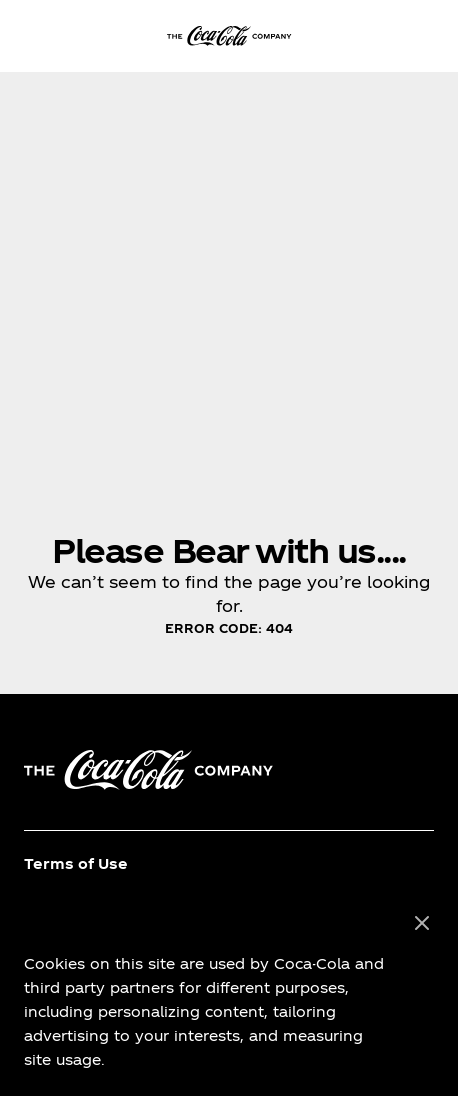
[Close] (422, 924)
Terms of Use (76, 863)
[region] (229, 992)
